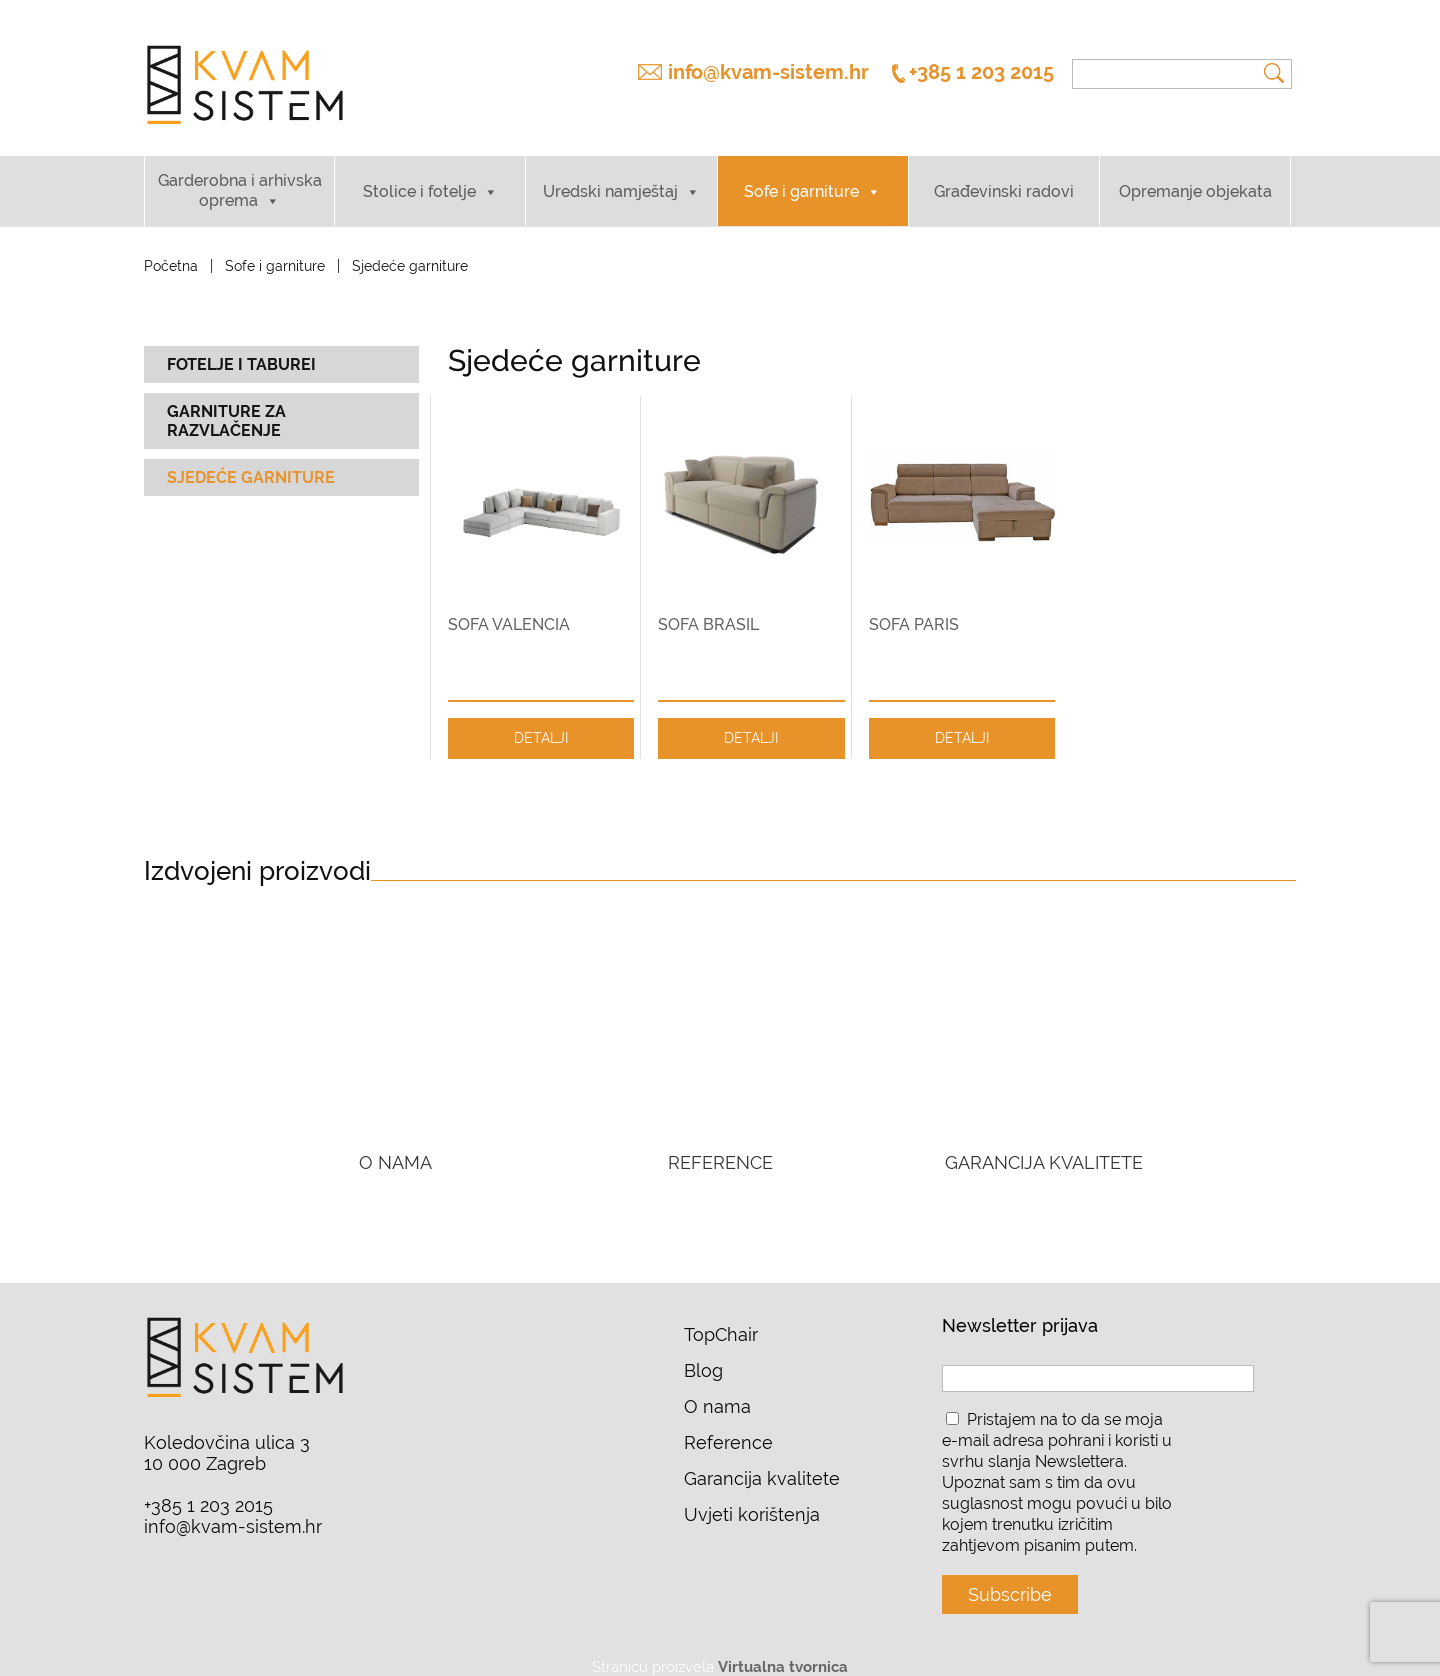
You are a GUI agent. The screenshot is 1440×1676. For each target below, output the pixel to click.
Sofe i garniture (801, 175)
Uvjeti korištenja (752, 1499)
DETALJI (541, 722)
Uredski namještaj (610, 175)
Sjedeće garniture (251, 461)
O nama (717, 1391)
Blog (703, 1355)
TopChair (721, 1319)
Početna (171, 250)
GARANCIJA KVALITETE (1044, 1147)
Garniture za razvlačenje (226, 405)
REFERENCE (720, 1147)
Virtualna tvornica (783, 1652)
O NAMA (395, 1147)
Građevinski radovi (1004, 175)
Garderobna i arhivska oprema (240, 174)
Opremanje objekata (1195, 175)
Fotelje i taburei (241, 348)
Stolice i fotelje (419, 175)
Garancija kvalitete (762, 1463)
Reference (728, 1427)
